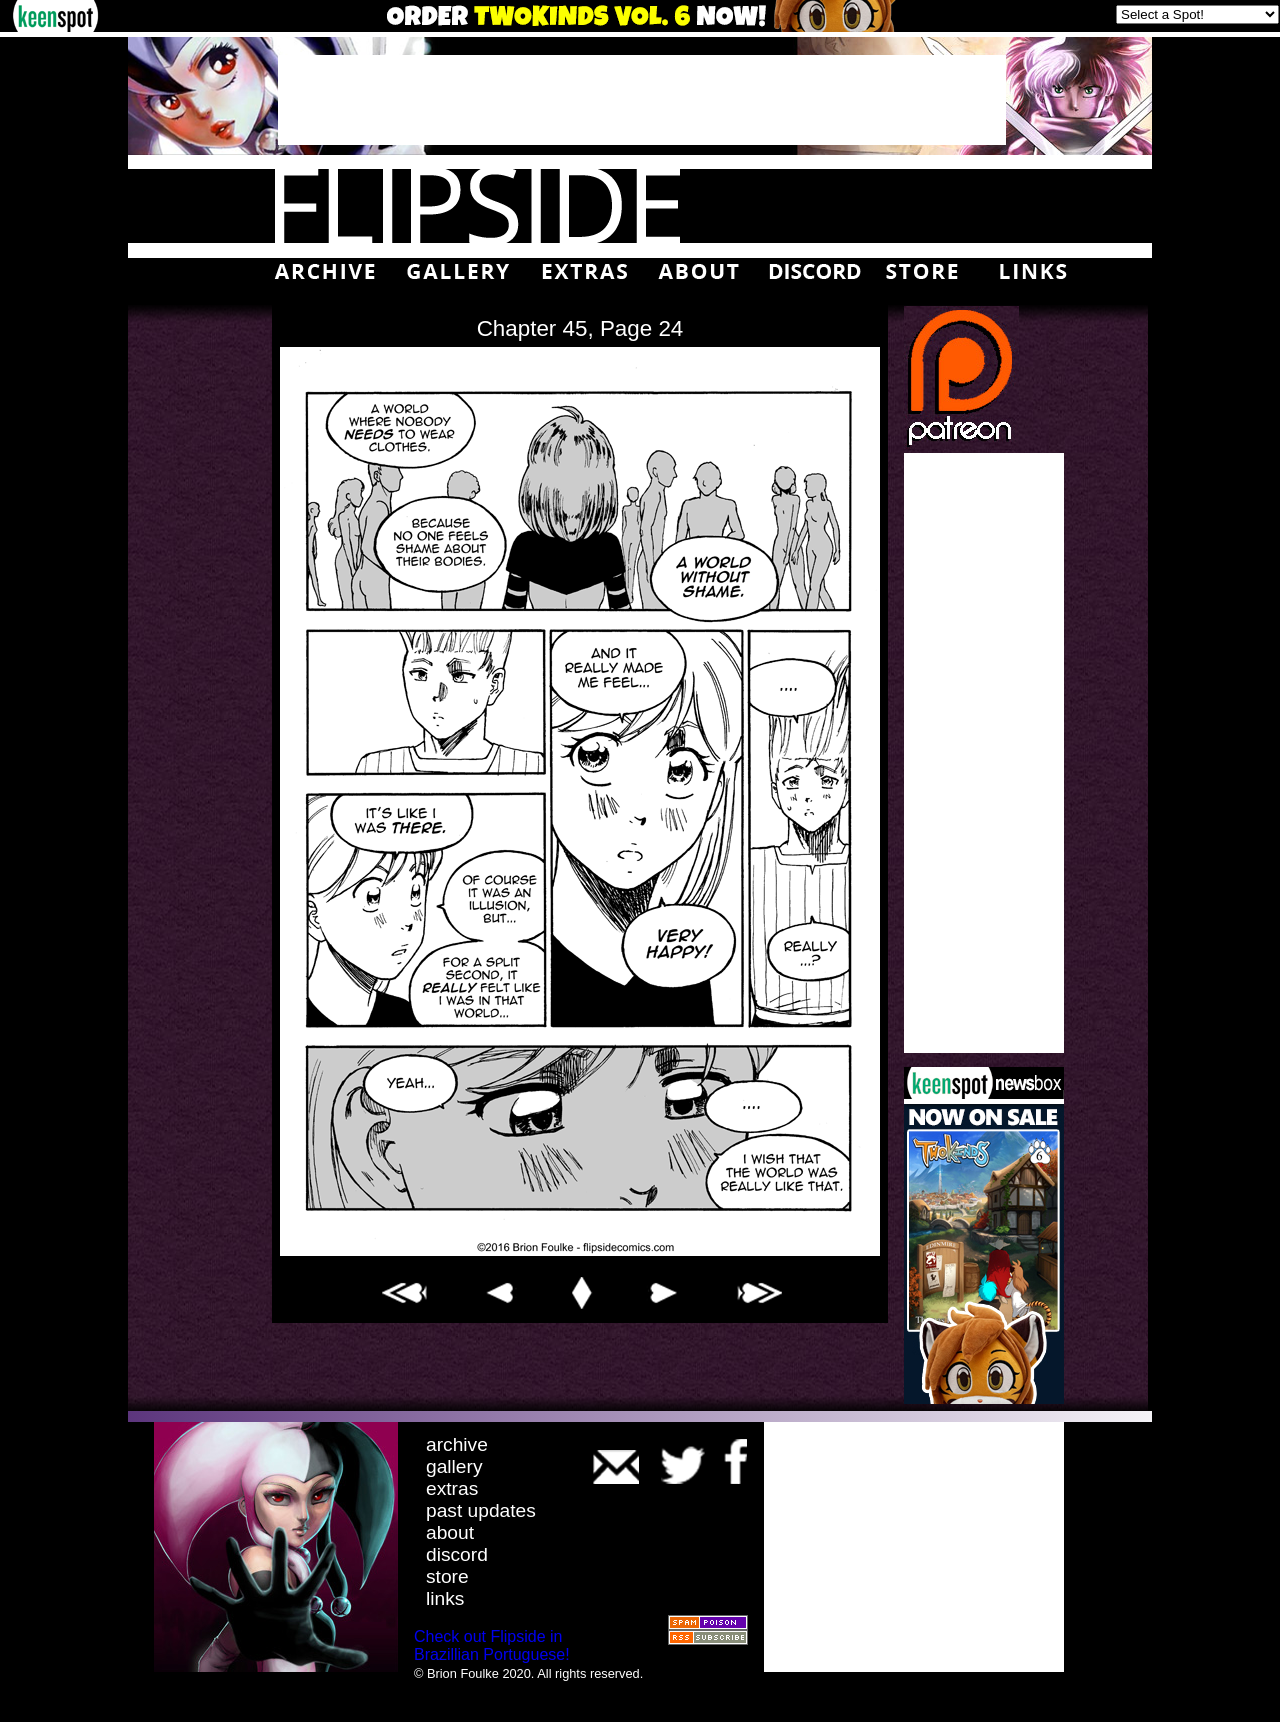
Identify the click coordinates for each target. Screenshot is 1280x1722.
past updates (481, 1510)
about (450, 1532)
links (445, 1598)
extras (452, 1488)
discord (457, 1554)
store (447, 1576)
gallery (454, 1466)
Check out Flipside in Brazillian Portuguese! (492, 1645)
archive (457, 1444)
